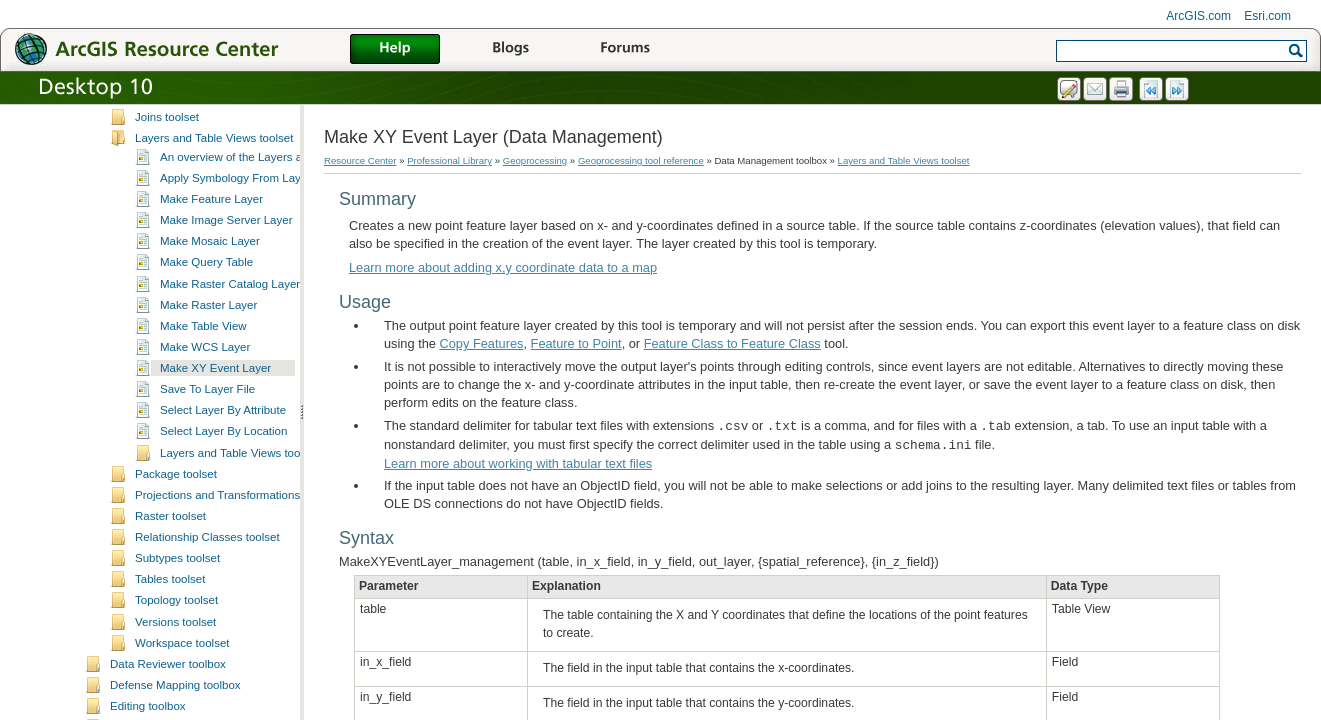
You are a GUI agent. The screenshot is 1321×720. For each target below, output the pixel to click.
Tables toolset (170, 689)
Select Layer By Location (223, 541)
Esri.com (1267, 16)
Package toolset (176, 584)
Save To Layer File (207, 499)
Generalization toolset (190, 163)
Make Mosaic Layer (210, 351)
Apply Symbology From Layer (235, 288)
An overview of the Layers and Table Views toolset (288, 267)
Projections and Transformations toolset (236, 605)
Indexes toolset (173, 205)
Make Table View (203, 436)
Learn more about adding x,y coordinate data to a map (503, 267)
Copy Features (482, 343)
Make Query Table (206, 372)
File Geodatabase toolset (199, 121)
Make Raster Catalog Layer (230, 394)
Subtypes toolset (177, 668)
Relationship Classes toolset (207, 647)
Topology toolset (176, 710)
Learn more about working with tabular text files (518, 463)
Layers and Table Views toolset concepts (264, 563)
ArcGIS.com (1198, 16)
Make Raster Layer (208, 415)
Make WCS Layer (205, 457)
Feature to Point (576, 343)
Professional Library (449, 160)
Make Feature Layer (211, 309)
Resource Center (360, 160)
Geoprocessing (535, 160)
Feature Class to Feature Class (732, 343)
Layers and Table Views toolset (214, 248)
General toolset (174, 142)
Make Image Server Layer (226, 330)
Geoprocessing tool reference (641, 160)
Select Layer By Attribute (223, 520)
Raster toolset (170, 626)
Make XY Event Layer (215, 478)
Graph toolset (169, 184)
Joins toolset (167, 227)
